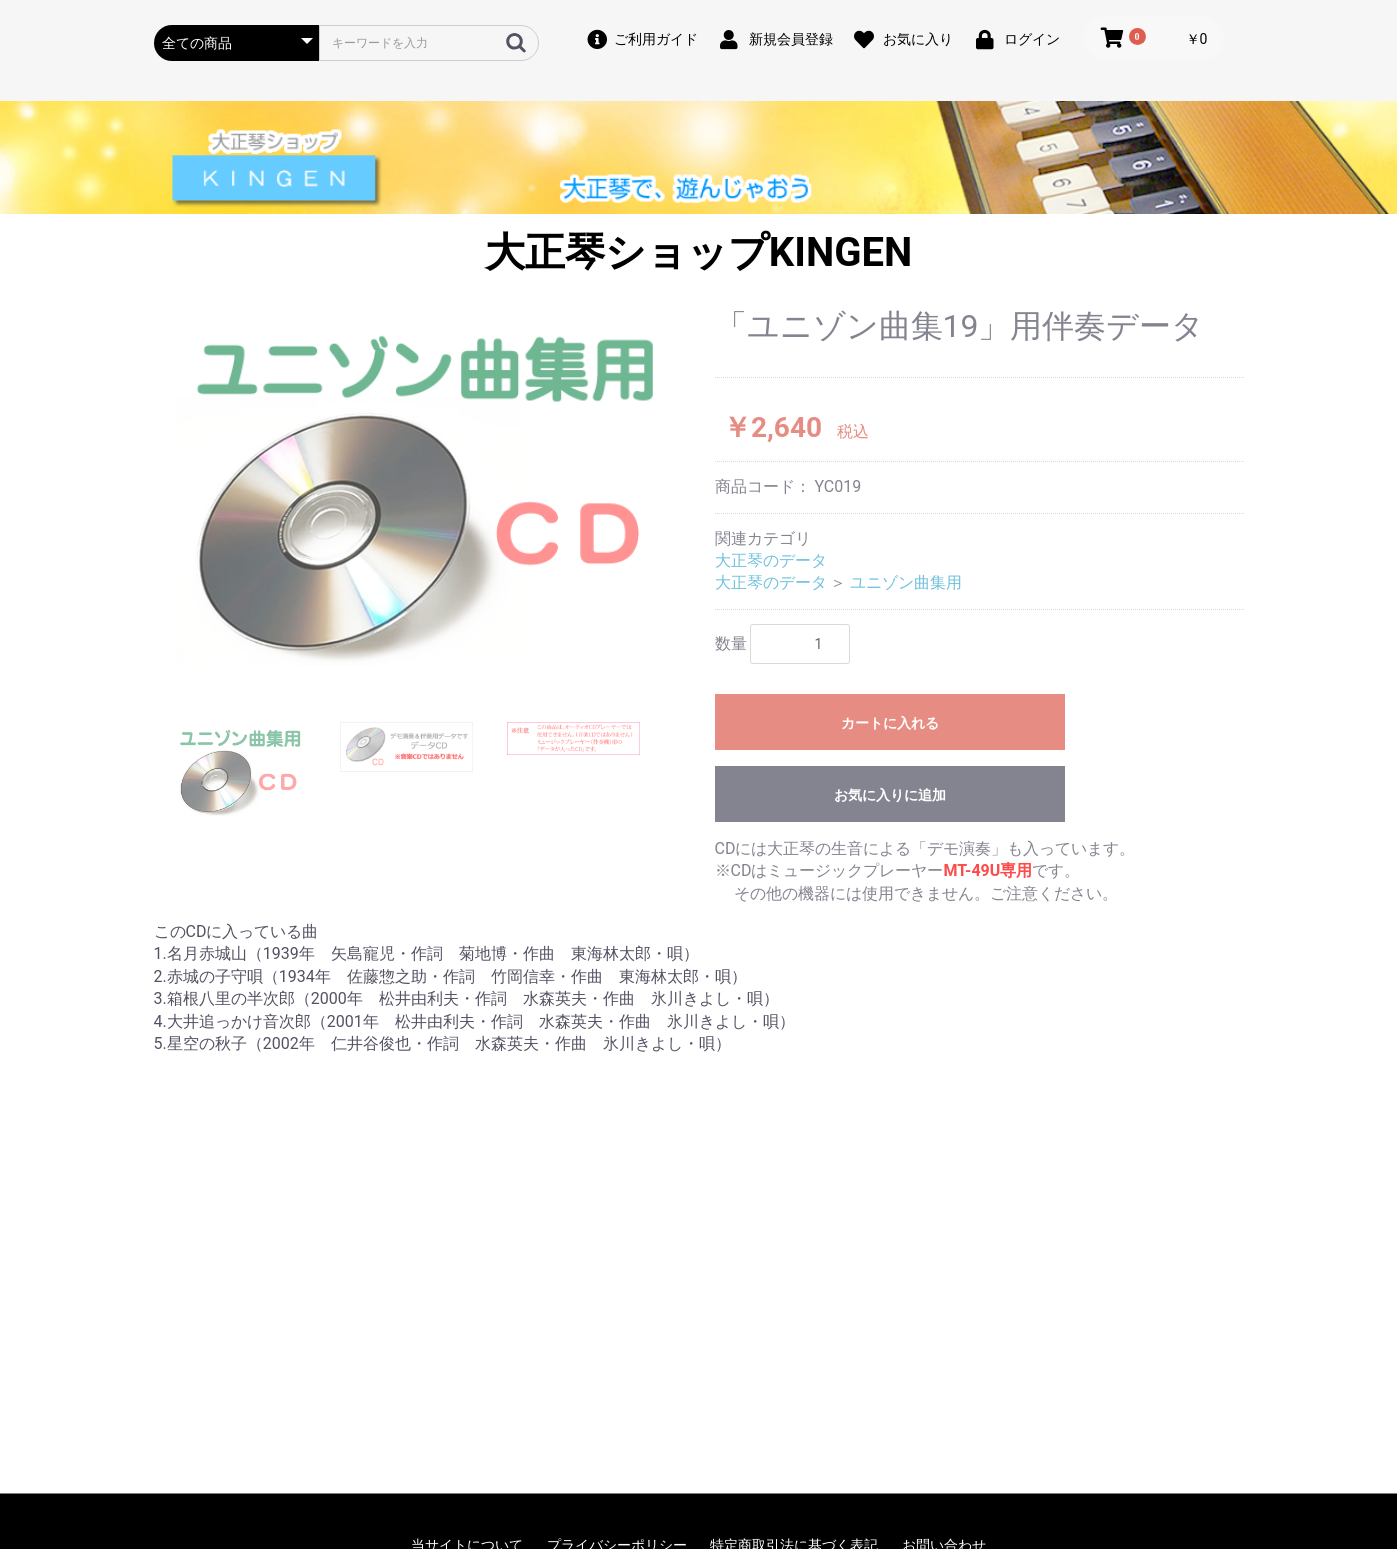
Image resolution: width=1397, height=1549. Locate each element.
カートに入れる (890, 723)
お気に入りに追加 (890, 795)
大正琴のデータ (771, 560)
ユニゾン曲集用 (906, 582)
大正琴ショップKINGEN (698, 252)
